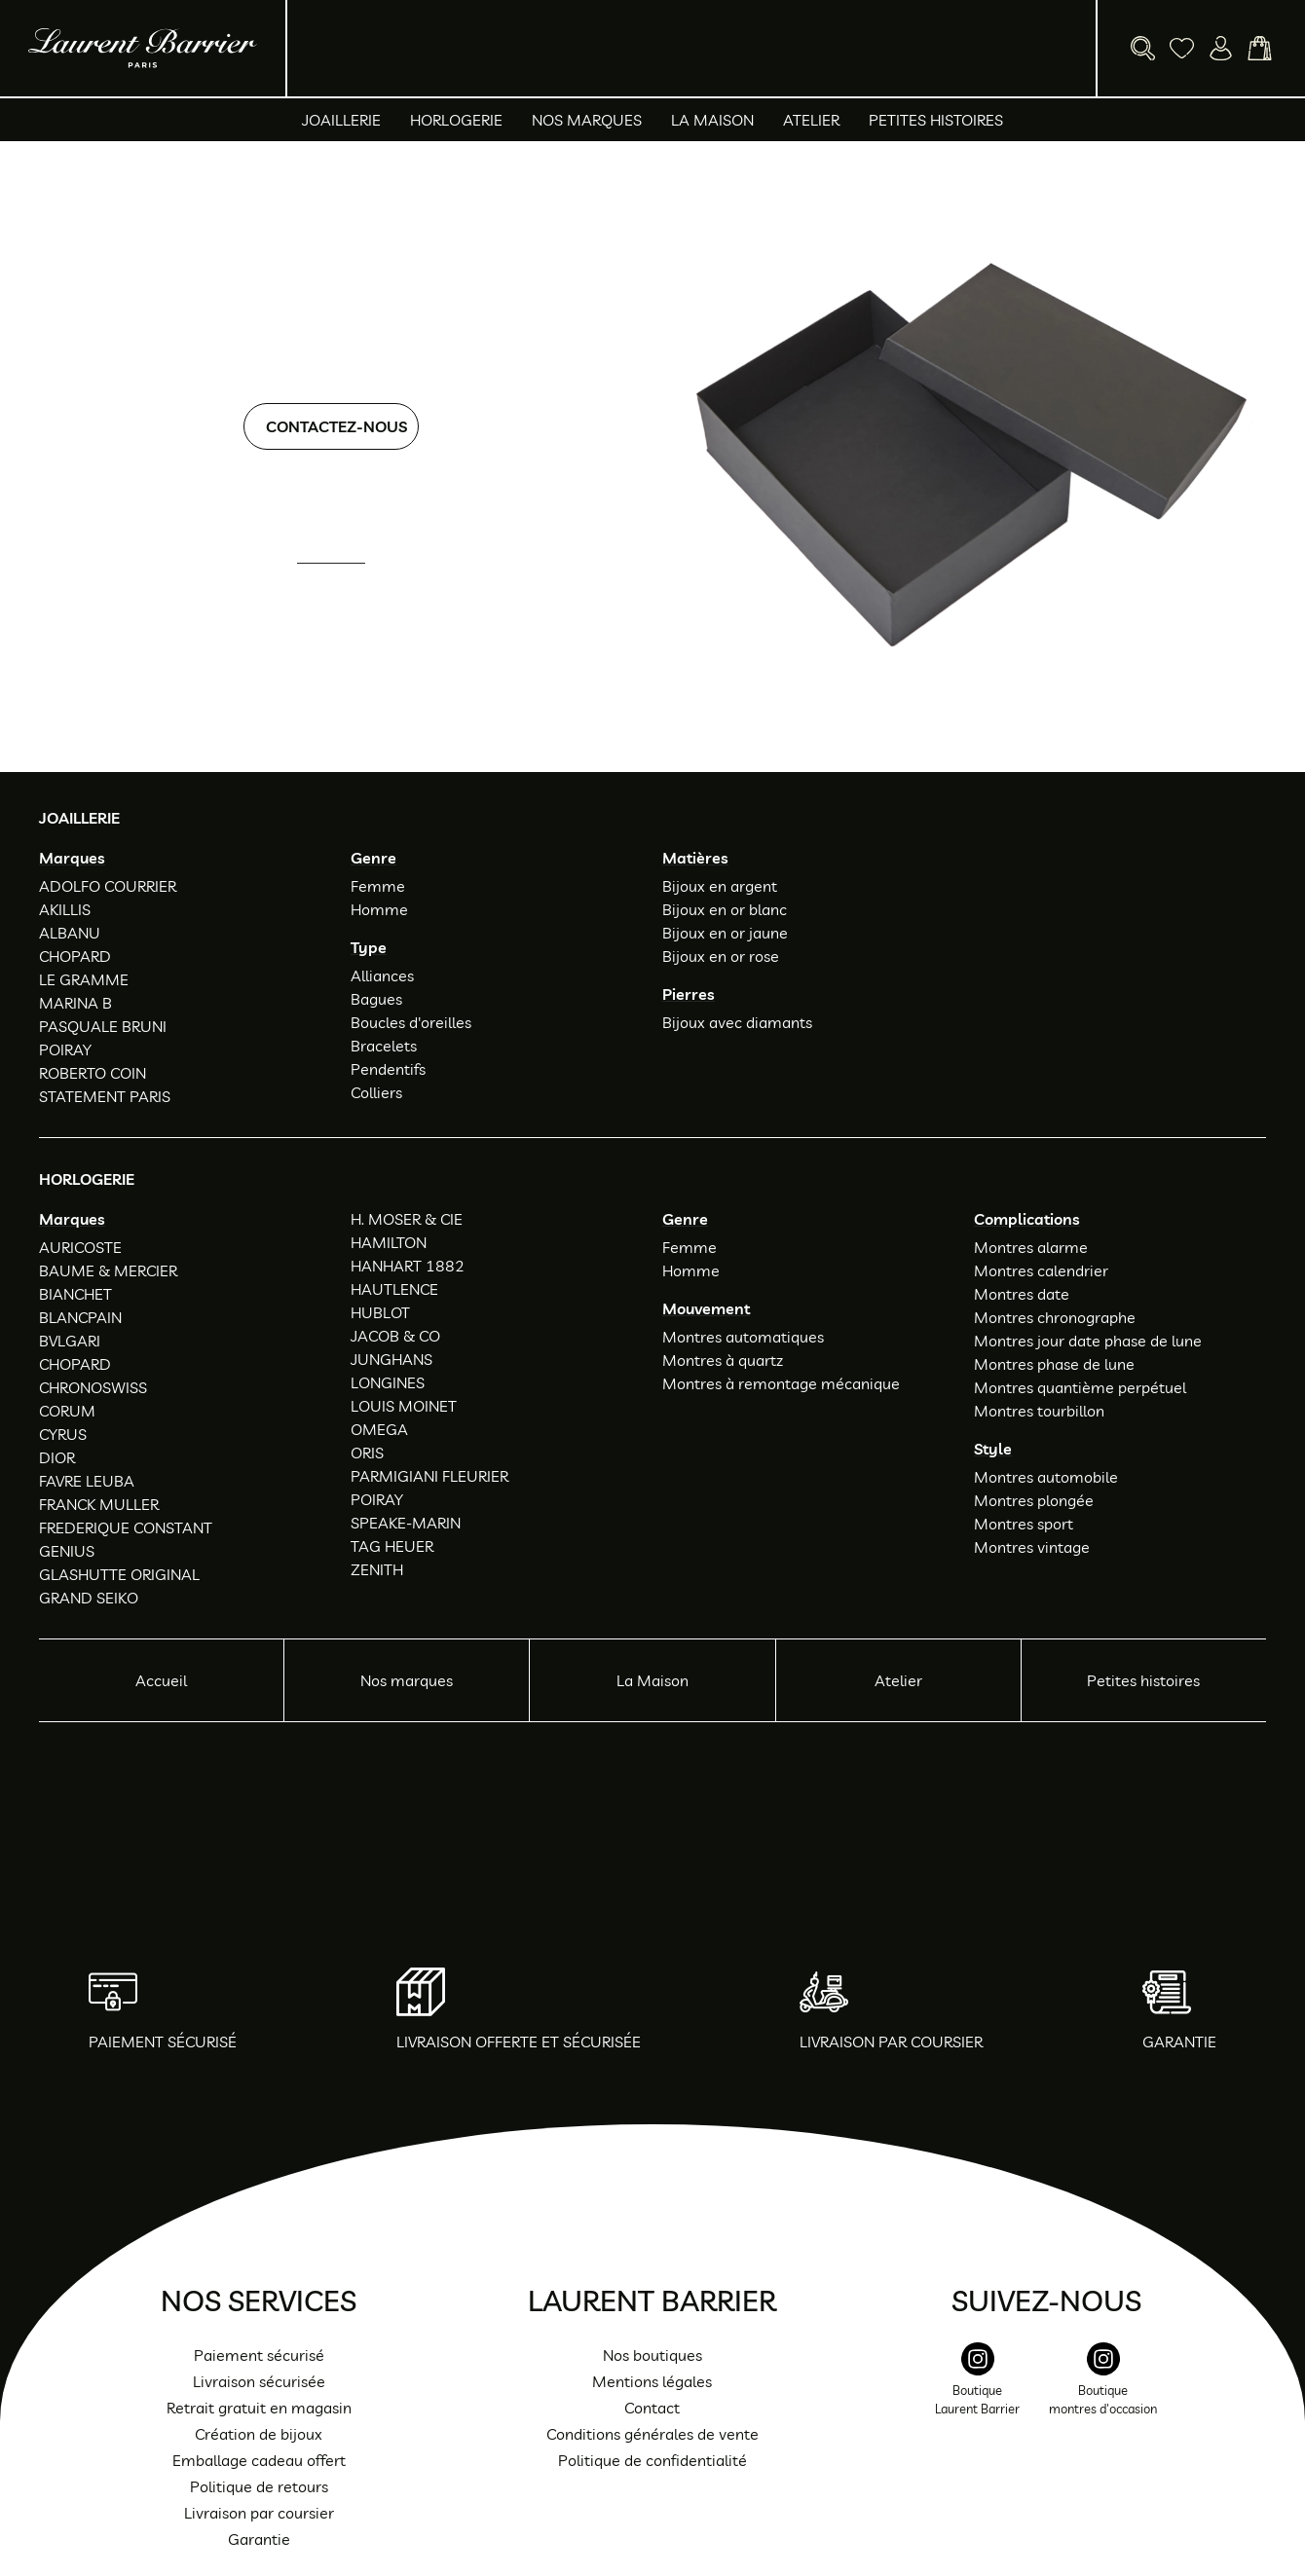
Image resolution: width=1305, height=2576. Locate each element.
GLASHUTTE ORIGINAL (119, 1574)
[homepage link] (142, 48)
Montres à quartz (722, 1360)
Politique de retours (259, 2486)
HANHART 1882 (408, 1265)
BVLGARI (69, 1340)
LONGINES (388, 1382)
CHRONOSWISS (93, 1387)
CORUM (67, 1410)
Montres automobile (1046, 1477)
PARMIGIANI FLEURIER (429, 1476)
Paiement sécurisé (259, 2355)
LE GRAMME (84, 979)
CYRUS (63, 1434)
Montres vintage (1032, 1547)
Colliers (376, 1092)
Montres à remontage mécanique (781, 1383)
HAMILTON (389, 1242)
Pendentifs (388, 1069)
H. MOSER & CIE (407, 1219)
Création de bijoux (258, 2434)
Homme (379, 909)
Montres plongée (1034, 1500)
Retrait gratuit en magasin (259, 2407)
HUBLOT (380, 1312)
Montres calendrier (1041, 1270)
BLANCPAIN (80, 1317)
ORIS (367, 1452)
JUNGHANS (391, 1359)
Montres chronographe (1055, 1317)
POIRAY (65, 1049)
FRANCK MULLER (99, 1504)
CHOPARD (75, 956)
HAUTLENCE (394, 1289)
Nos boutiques (652, 2355)
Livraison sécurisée (259, 2381)
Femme (378, 886)
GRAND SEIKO (88, 1597)
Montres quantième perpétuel (1080, 1387)
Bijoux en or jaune (725, 932)
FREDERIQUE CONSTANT (125, 1527)
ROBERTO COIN (92, 1073)
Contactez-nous (336, 426)
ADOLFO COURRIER (107, 886)
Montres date (1021, 1294)
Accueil (161, 1680)
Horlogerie (456, 119)
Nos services (258, 2300)
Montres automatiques (743, 1336)
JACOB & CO (395, 1335)
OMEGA (379, 1429)
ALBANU (69, 932)
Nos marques (587, 119)
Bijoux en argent (719, 886)
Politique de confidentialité (652, 2460)
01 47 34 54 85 (347, 590)
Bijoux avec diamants (737, 1022)
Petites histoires (936, 119)
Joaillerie (341, 119)
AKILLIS (65, 909)
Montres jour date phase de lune (1088, 1340)
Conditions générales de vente (652, 2434)
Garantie (259, 2539)
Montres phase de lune (1054, 1364)
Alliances (382, 975)
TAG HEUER (392, 1546)
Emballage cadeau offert (259, 2460)
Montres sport (1023, 1523)
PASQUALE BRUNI (103, 1026)
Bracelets (384, 1045)
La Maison (712, 119)
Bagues (376, 999)
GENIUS (66, 1551)
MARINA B (75, 1002)
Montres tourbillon (1039, 1410)
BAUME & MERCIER (108, 1270)
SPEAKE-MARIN (406, 1522)
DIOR (57, 1457)
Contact (652, 2407)
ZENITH (377, 1569)
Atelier (811, 119)
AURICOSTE (80, 1247)
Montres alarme (1031, 1247)
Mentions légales (652, 2381)
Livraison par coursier (259, 2512)
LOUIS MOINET (404, 1406)
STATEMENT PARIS (104, 1096)
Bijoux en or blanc (724, 909)
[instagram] (977, 2389)
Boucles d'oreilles (411, 1022)
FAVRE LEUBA (86, 1480)
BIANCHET (75, 1294)
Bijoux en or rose (720, 956)
